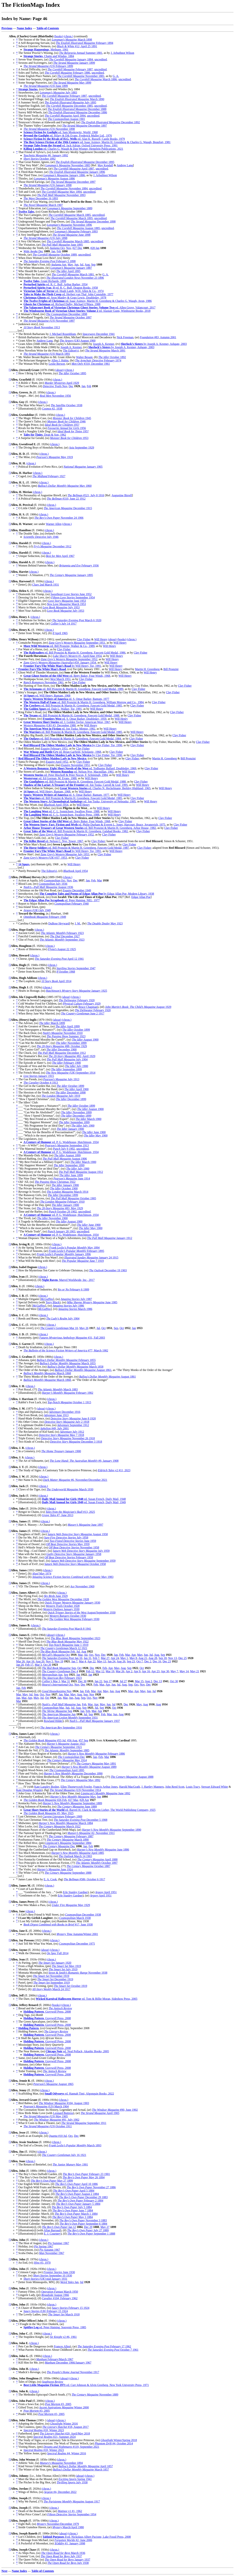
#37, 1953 (45, 857)
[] (10, 370)
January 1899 (74, 62)
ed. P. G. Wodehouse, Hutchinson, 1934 (61, 1142)
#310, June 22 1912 (66, 498)
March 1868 (47, 1373)
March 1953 (66, 604)
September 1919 (51, 1982)
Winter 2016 (64, 2423)
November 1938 (77, 1972)
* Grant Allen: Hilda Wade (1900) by (38, 347)
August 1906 (65, 1158)
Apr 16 (30, 1661)
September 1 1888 (91, 2233)
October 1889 (54, 254)
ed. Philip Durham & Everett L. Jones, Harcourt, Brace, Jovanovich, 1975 (94, 824)
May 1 (124, 1658)
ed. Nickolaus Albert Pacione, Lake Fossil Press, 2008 (87, 2536)
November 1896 (69, 224)
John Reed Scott (174, 1786)
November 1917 (73, 2372)
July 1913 (61, 1079)
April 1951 (106, 1892)
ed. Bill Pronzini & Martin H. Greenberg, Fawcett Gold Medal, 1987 (76, 847)
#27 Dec (77, 248)
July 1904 (67, 1059)
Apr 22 (91, 1661)
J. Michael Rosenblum (62, 334)
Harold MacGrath (129, 1786)
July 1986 (68, 1305)
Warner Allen (54, 524)
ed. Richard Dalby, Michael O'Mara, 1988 (62, 304)
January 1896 (77, 171)
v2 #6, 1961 (63, 2336)
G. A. (116, 76)
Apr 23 (155, 1671)
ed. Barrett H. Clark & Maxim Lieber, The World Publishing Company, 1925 (90, 1809)
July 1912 (72, 1431)
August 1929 (138, 1006)
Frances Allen (62, 2346)
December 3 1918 (76, 1441)
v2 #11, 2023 (114, 1470)
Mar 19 (110, 1671)
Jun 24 (111, 1661)
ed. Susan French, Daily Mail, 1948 (84, 1499)
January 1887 (71, 267)
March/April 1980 (68, 2527)
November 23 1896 (75, 277)
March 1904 (46, 2106)
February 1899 (48, 66)
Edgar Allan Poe (141, 897)
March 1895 (71, 218)
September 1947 (75, 968)
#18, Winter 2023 (44, 2430)
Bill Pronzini (170, 669)
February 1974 (98, 360)
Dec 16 (157, 1661)
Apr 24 (115, 1658)
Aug (87, 264)
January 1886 (64, 175)
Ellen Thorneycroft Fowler (76, 1786)
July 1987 (76, 1299)
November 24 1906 (58, 517)
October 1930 (67, 1615)
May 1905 (46, 2116)
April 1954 (56, 804)
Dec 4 (60, 1671)
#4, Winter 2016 (66, 2453)
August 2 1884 (77, 2193)
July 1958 (66, 1537)
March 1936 (63, 2553)
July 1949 (37, 910)
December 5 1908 (80, 1819)
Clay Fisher (84, 639)
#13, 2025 (70, 1511)
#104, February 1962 (59, 2298)
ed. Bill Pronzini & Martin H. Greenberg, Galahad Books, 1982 (76, 831)
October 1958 (75, 1564)
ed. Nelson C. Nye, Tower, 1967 (53, 841)
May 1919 (54, 457)
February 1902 (67, 1392)
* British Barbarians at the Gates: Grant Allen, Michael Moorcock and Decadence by (66, 337)
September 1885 (66, 1750)
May (70, 264)
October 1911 (48, 2126)
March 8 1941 (66, 1628)
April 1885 (77, 1852)
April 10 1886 (76, 2184)
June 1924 (55, 1869)
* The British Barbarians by (32, 334)
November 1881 (80, 76)
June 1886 (103, 1849)
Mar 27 (105, 1658)
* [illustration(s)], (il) (29, 408)
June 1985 (92, 1302)
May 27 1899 (52, 2180)
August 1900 (77, 340)
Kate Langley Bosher (46, 1786)
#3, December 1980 (50, 725)
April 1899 (67, 1026)
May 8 (133, 1658)
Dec (33, 251)
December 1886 (77, 112)
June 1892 (105, 1793)
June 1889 (77, 1806)
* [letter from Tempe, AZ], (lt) (34, 633)
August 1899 (67, 1155)
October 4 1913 (41, 1082)
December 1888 (77, 109)
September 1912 (73, 1425)
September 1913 (67, 1145)
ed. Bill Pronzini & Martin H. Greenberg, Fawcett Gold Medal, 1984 (72, 738)
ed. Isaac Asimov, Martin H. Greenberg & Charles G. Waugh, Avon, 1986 (88, 300)
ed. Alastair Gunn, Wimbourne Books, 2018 (87, 310)
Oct (57, 248)
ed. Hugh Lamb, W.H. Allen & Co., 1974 (64, 291)
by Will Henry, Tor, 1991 (62, 665)
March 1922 (59, 1826)
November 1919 (51, 1976)
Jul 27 (123, 1681)
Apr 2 (129, 1671)
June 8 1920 (73, 1418)
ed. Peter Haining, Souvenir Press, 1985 (55, 2327)
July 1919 (60, 1095)
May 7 (174, 1671)
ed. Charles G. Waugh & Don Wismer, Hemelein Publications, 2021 (73, 148)
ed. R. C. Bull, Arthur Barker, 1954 (55, 284)
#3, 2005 (58, 2404)
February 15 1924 (70, 2307)
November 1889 (95, 2394)
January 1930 (72, 1602)
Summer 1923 (66, 1036)
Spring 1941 (75, 2479)
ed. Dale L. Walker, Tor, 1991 (53, 708)
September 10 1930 (52, 2275)
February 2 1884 (80, 2200)
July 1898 (45, 238)
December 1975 (77, 1943)
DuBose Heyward (58, 923)
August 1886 (54, 178)
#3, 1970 (42, 2262)
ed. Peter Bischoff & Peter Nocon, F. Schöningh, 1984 (66, 775)
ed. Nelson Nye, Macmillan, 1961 (82, 771)
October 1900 (64, 1188)
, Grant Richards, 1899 (45, 281)
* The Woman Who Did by (32, 363)
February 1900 (66, 1062)
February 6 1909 (73, 1289)
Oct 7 (139, 1661)
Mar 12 (100, 1671)
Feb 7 (96, 1658)
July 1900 (76, 1066)
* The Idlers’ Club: (27, 1102)
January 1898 (48, 185)
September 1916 (61, 1727)
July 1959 (81, 1550)
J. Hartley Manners (152, 1786)
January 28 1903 (61, 1231)
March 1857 (81, 2469)
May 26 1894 (83, 2177)
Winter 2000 (64, 2407)
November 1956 (55, 395)
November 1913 (42, 327)
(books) (58, 36)
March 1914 (67, 1191)
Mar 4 (82, 1661)
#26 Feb (45, 1799)
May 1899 (72, 82)
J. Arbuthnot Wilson (122, 52)
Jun (76, 264)
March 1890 (77, 99)
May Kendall (105, 165)
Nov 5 (49, 1661)
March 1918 (64, 2314)
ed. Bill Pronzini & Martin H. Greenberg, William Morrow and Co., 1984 (84, 702)
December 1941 (98, 334)
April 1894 (65, 115)
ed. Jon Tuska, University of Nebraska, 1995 (80, 801)
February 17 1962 (104, 2346)
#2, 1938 (52, 408)
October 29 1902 (63, 1211)
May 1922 (67, 1641)
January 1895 (71, 575)
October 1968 (65, 971)
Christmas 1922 (55, 1181)
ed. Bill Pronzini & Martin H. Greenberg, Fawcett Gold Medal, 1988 (71, 715)
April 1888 (97, 1859)
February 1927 (48, 476)
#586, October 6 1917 (84, 1879)
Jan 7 (74, 1661)
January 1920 (54, 1962)
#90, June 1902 (115, 2109)
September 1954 (73, 597)
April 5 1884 (73, 2190)
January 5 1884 (78, 2203)
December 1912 (52, 546)
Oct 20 (47, 1664)
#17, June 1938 (58, 1924)
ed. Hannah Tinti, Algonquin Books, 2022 (79, 2093)
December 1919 (55, 1979)
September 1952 (69, 659)
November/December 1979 (58, 2523)
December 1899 (71, 1099)
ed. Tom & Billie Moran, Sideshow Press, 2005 (87, 1998)
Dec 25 (182, 1658)
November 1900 (52, 1218)
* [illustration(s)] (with (30, 1720)
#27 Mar (73, 1799)
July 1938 (72, 2482)
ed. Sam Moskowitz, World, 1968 (61, 132)
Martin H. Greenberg (147, 669)
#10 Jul (58, 2135)
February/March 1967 (54, 2359)
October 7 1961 (112, 2349)
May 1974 (41, 1573)
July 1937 (61, 2556)
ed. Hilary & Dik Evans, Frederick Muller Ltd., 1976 (68, 135)
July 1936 (53, 883)
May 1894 (61, 191)
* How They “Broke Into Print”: (35, 1783)
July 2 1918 (66, 1421)
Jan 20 (20, 1664)
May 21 (194, 1671)
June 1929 (56, 1596)
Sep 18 (163, 1658)
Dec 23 (166, 1661)
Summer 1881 (80, 52)
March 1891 (105, 350)
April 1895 (68, 271)
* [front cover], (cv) (28, 1328)
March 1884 (66, 1823)
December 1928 (63, 1599)
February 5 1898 (50, 261)
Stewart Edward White (214, 1786)
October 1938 (66, 405)
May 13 (101, 1661)
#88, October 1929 (62, 1046)
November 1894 (61, 2462)
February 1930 (74, 1619)
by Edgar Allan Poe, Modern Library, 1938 (96, 893)
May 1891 (96, 1763)
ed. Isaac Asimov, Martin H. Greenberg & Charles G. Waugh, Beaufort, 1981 (97, 142)
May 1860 (65, 485)
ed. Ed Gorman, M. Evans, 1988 (50, 778)
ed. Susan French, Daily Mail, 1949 (84, 1502)
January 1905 (83, 466)
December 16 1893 (41, 198)
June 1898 (71, 234)
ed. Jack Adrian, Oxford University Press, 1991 (71, 145)
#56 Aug (72, 1740)
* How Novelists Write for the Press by (39, 350)
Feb (59, 251)
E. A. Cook (50, 1879)
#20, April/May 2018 (65, 2433)
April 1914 (56, 981)
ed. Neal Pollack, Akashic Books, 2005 (77, 2051)
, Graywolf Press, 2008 (47, 2011)
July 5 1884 (72, 2207)
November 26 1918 (68, 1438)
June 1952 (71, 594)
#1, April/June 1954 (77, 655)
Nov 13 (172, 1658)
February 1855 (66, 1360)
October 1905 (73, 1198)
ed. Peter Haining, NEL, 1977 (62, 900)
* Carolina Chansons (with (32, 923)
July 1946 (41, 536)
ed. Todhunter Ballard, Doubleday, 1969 (80, 768)
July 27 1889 (88, 2230)
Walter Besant (84, 357)
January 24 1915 (91, 1257)
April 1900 (76, 1089)
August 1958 (78, 1534)
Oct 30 (174, 1681)
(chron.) (68, 36)
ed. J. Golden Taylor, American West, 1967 (67, 722)
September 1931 (70, 1717)
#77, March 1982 (66, 1350)
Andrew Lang (125, 165)
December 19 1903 (108, 1270)
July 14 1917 (63, 623)
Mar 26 (20, 1661)
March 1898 (72, 39)
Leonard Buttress (63, 2113)
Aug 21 (142, 1658)
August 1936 (48, 887)
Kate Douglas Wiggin (29, 1790)
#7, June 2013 (57, 1515)
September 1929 (81, 447)
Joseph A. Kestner (103, 343)
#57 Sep (83, 1740)
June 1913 (56, 1415)
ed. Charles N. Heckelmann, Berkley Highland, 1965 (105, 788)
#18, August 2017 (65, 2426)
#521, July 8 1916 (86, 495)
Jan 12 (59, 2227)
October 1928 (62, 1605)
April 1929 (62, 382)
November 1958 (74, 1547)
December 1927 (65, 936)
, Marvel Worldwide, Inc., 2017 (68, 1279)
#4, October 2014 (114, 2443)
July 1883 (58, 92)
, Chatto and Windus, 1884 (49, 56)
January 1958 (73, 1554)
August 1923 (66, 1743)
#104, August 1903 (64, 2103)
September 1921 (58, 1747)
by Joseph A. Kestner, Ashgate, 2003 (154, 343)
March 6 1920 (76, 620)
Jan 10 (62, 1658)
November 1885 (67, 165)
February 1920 (77, 1000)
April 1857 (86, 2466)
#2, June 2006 (73, 2540)
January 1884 (71, 59)
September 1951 (77, 642)
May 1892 (80, 1780)
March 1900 (88, 1119)
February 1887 (70, 69)
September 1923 (62, 939)
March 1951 (60, 679)
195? (62, 424)
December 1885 (69, 105)
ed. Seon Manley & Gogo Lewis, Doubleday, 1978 (65, 297)
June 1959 (72, 1540)
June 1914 (71, 1178)
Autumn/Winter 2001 (77, 1934)
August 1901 (66, 119)
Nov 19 (59, 1661)
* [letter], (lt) (24, 584)
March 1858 (75, 1366)
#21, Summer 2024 (54, 2436)
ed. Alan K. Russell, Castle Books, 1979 (74, 138)
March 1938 (75, 1917)
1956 (67, 428)
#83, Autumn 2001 (158, 337)
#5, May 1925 (48, 1813)
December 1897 (84, 125)
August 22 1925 (62, 949)
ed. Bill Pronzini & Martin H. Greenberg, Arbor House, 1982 (90, 827)
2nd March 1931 (45, 584)
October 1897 (70, 317)
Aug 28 (152, 1658)
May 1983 (72, 1576)
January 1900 (70, 1128)
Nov (68, 248)
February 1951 (54, 748)
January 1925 (76, 990)
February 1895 (76, 1250)
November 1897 (49, 320)
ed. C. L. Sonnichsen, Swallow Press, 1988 (61, 811)
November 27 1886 (91, 2187)
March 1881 (73, 274)
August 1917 (72, 2501)
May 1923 (105, 923)
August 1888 (132, 1776)
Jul (81, 264)
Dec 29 (88, 2227)
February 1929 (81, 1003)
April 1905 (100, 2113)
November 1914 (75, 1790)
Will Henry (100, 639)
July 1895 (70, 102)
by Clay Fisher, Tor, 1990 (73, 745)
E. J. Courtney (52, 2233)
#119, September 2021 (71, 2446)
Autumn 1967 (49, 2249)
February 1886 (67, 72)
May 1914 (67, 1760)
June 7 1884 (72, 2210)
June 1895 (62, 244)
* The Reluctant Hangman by (33, 360)
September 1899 (66, 1069)
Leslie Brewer (56, 363)
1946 (66, 421)
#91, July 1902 (56, 2119)
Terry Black (53, 1302)
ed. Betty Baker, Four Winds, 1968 (67, 675)
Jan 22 (98, 1681)
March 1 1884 (76, 2213)
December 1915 (68, 508)
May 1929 (71, 1905)
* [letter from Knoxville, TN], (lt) (36, 968)
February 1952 (66, 834)
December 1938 (83, 1914)
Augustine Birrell (121, 495)
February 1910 (62, 1201)
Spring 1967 (43, 2246)
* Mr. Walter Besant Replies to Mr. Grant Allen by (46, 357)
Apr (58, 264)
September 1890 (111, 1829)
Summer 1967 (58, 2243)
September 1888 (68, 1872)
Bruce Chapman (87, 1006)
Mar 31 (66, 1681)
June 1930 (59, 2272)
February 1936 (79, 565)
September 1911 (83, 2123)
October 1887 (88, 1866)
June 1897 (85, 1524)
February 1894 (84, 42)
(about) (59, 370)
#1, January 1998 (69, 2543)
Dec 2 (147, 1661)
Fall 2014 (57, 1953)
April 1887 (73, 168)
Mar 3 (38, 1664)
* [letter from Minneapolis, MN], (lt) (38, 2282)
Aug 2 (148, 1681)
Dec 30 (82, 1681)
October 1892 (40, 158)
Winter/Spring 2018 (119, 2440)
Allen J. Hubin (59, 360)
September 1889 (69, 208)
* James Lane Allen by (30, 1879)
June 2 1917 (82, 1013)
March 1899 (52, 1023)
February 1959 (68, 1557)
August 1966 (55, 2295)
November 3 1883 (83, 2220)
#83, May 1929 (60, 1208)
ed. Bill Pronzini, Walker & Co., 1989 (59, 646)
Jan (53, 251)
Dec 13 (157, 1681)
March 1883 (58, 1389)
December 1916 (64, 1411)
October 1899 (76, 1029)
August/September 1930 (82, 1612)
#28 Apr (84, 1799)
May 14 (184, 1671)
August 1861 (83, 1370)
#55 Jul (45, 1740)
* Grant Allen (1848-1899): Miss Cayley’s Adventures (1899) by (54, 343)
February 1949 (45, 916)
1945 (72, 418)
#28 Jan (94, 248)
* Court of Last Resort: (29, 1888)
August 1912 (81, 1171)
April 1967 (60, 555)
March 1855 (68, 1363)
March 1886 (96, 79)
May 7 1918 (61, 1435)
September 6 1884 (83, 2223)
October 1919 (70, 1985)
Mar (99, 880)
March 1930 (69, 1489)
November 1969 (82, 1586)
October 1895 (72, 373)
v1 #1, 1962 (70, 2511)
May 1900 (95, 1135)
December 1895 (84, 162)
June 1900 (94, 1132)
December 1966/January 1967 (68, 2362)
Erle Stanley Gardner (75, 1892)
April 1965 (60, 633)
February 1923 (62, 933)
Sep (93, 264)
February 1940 (71, 903)
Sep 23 (131, 1661)
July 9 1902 (64, 1148)
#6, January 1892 (46, 155)
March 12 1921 (63, 1648)
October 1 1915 (69, 1402)
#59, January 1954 (60, 662)
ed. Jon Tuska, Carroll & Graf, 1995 (76, 784)
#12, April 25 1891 (77, 46)
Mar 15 (139, 1681)
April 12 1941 (59, 958)
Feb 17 (29, 1664)
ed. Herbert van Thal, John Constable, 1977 (68, 294)
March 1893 (75, 2145)
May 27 (104, 2227)
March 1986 (75, 1309)
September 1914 (70, 1072)
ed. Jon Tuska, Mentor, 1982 (59, 728)
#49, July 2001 (54, 1428)
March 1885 (69, 214)
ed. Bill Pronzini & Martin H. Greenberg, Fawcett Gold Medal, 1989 (73, 689)
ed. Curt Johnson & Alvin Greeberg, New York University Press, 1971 (86, 2385)
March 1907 (43, 205)
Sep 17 (108, 1681)
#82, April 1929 (71, 1056)
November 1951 (75, 765)
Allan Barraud (52, 2230)
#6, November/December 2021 (75, 1479)
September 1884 (68, 1842)
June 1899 (46, 85)
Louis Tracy (193, 1786)
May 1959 (68, 1544)
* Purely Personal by (28, 870)
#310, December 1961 (90, 363)
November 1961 (44, 682)
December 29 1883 (83, 2197)
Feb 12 (90, 1671)
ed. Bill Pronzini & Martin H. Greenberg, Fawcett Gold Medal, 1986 (74, 652)
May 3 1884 (72, 2217)
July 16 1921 (64, 2154)
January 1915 (39, 1076)
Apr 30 (165, 1671)
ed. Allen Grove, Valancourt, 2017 (90, 307)
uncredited (100, 59)
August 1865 (53, 2084)
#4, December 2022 (60, 2491)
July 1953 (61, 607)
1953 (69, 438)
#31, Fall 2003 (72, 1337)
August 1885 (78, 228)
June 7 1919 (83, 1260)
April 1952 (57, 761)
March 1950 (59, 2291)
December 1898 (93, 221)
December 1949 (77, 890)
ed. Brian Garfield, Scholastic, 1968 (62, 751)
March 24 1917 (51, 1989)
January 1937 (94, 1720)
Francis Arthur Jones (105, 1786)
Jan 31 (87, 1658)
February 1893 (76, 231)
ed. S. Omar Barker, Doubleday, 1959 (74, 718)
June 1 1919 (68, 1644)
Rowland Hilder (53, 1720)
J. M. (78, 923)
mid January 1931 (45, 2278)
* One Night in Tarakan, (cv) (33, 1638)
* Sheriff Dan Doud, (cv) (31, 1641)
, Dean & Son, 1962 (45, 434)
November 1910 (63, 1033)
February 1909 (62, 1816)
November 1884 (64, 188)
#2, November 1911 (91, 1833)
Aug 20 (40, 1661)
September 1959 (83, 1560)
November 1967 (51, 2253)
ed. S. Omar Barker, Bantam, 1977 (66, 698)
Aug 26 (121, 1661)
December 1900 (61, 1049)
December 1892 (110, 122)
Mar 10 (59, 1328)
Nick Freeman (125, 337)
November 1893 (61, 195)
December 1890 (73, 1773)
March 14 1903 (75, 1856)
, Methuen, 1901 (46, 49)
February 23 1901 (86, 2174)
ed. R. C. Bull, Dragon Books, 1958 (61, 287)
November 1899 (71, 1042)
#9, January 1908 (84, 1460)
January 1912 (109, 1238)
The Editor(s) (71, 350)
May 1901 (70, 2164)
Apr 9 (137, 1671)
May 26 (83, 1328)
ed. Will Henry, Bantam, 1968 (47, 695)
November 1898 (49, 128)
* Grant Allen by (26, 340)
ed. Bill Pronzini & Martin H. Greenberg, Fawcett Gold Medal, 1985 (73, 705)
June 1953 (67, 600)
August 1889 (89, 1766)
